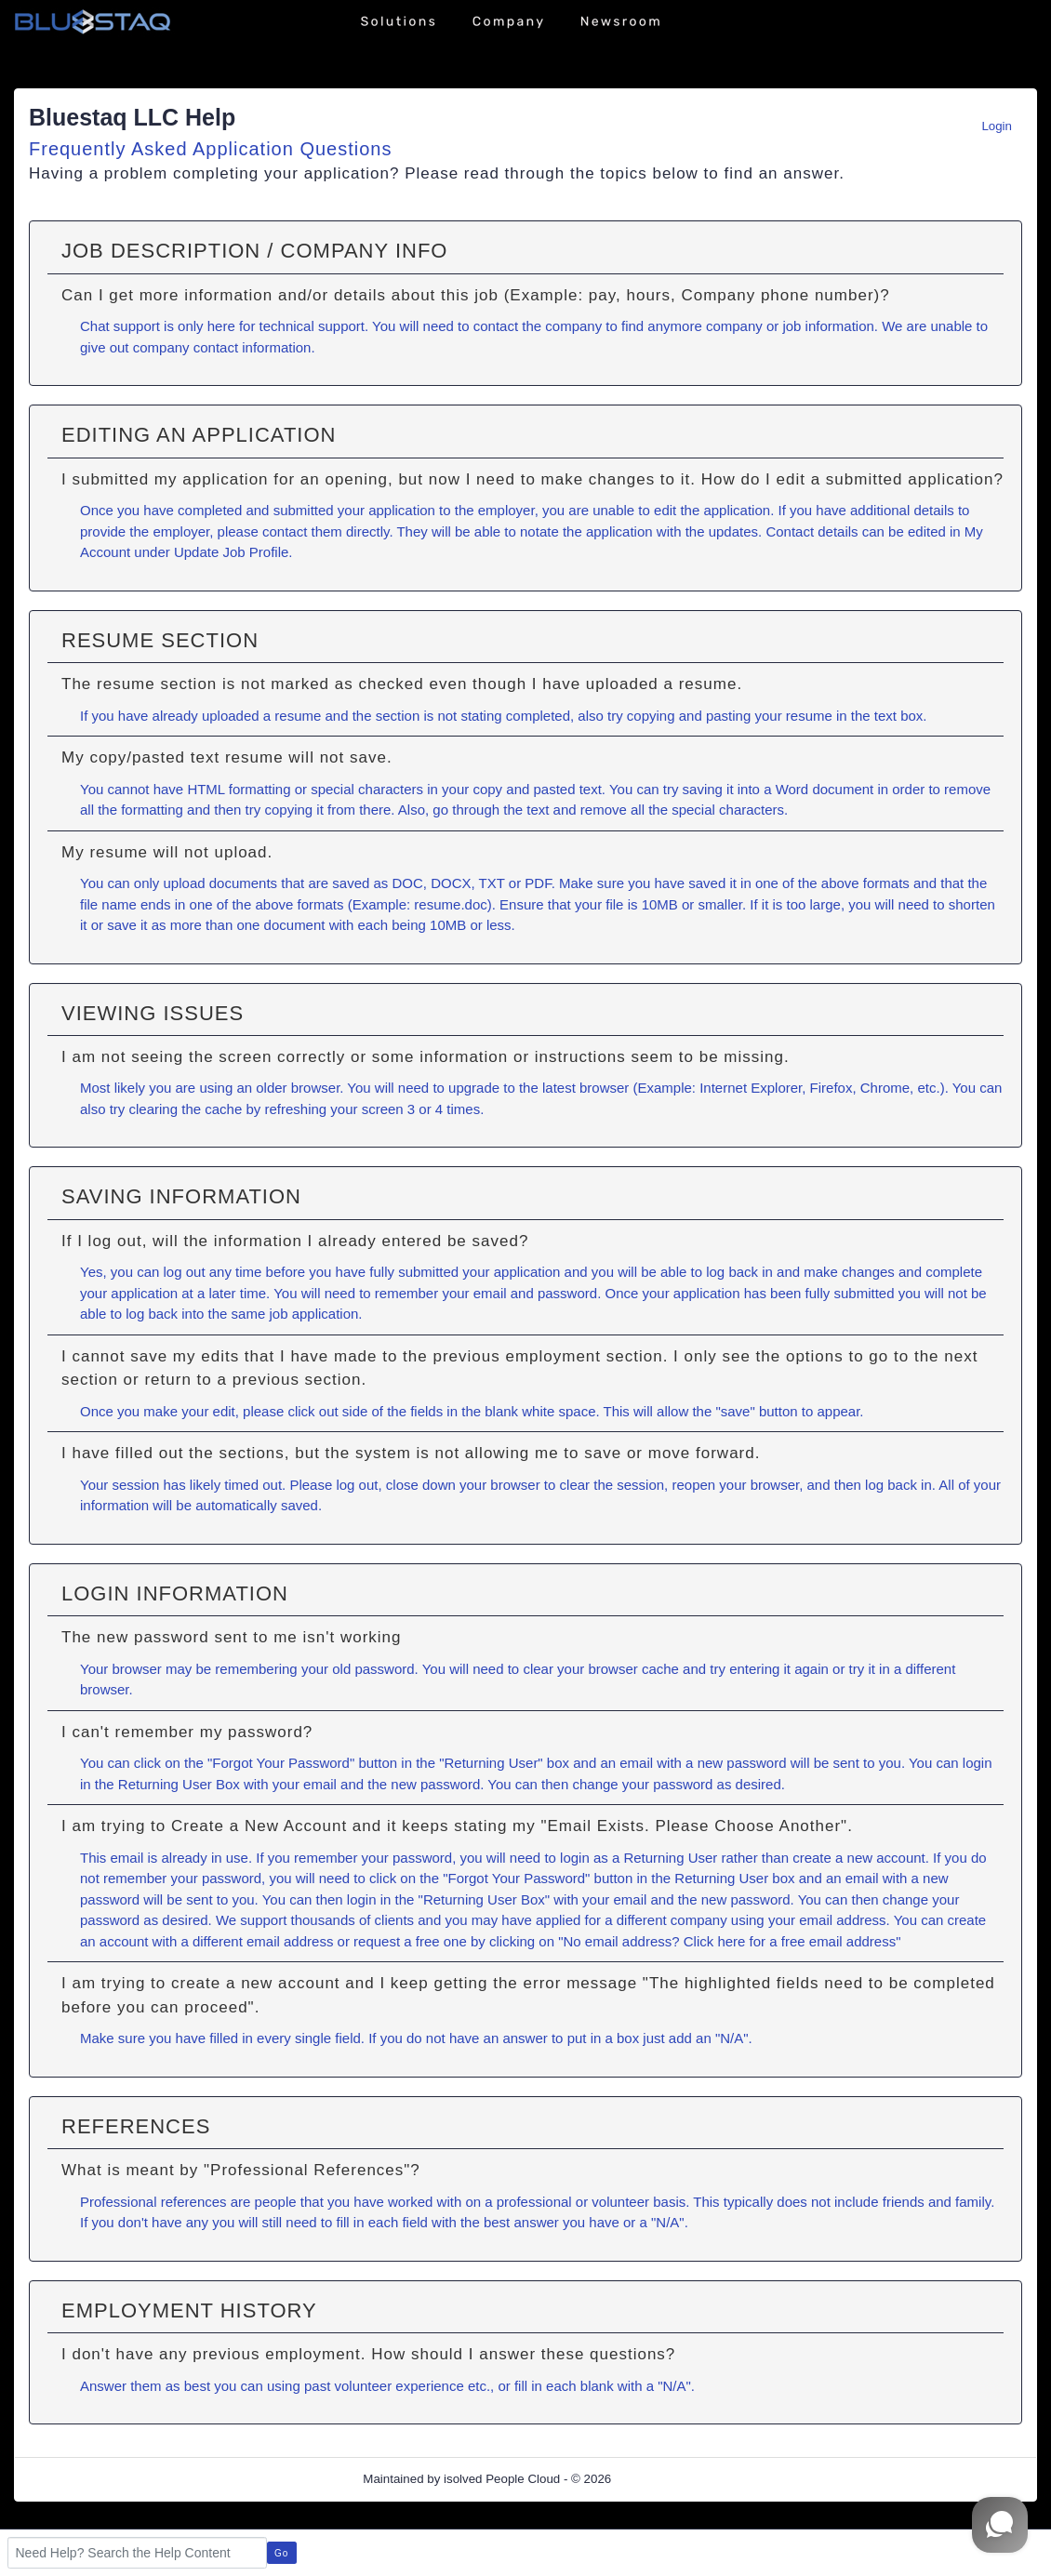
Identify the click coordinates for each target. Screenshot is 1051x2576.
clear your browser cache (601, 1669)
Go (281, 2553)
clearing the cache (186, 1109)
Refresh (666, 2479)
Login (996, 126)
